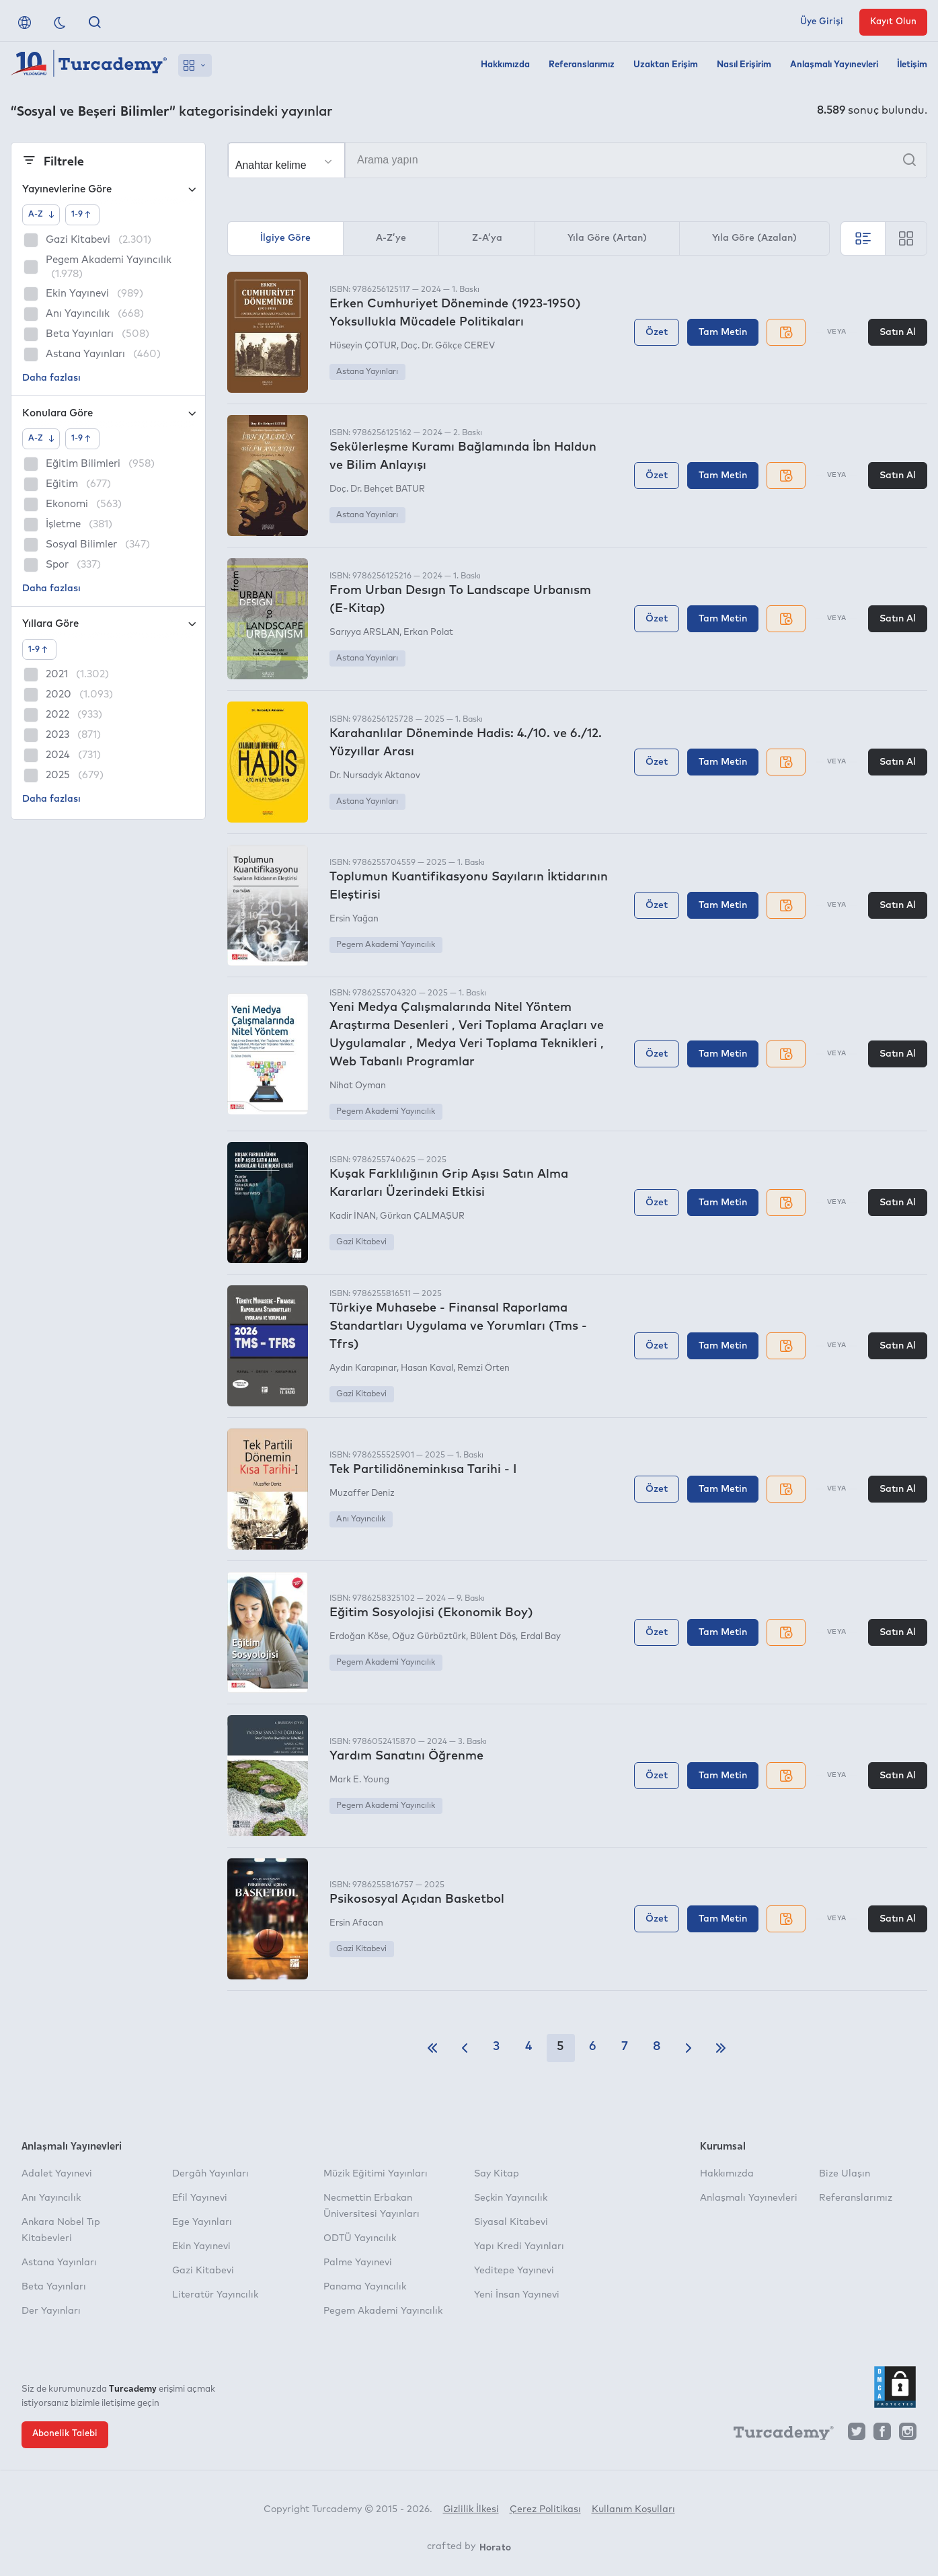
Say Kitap (496, 2174)
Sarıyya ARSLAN (364, 632)
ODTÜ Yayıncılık (359, 2238)
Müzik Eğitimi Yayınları (375, 2174)
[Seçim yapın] (286, 161)
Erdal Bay (540, 1636)
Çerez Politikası (545, 2509)
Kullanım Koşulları (633, 2509)
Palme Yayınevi (357, 2262)
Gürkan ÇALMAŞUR (422, 1216)
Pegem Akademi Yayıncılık (385, 945)
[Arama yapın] (577, 160)
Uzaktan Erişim (665, 65)
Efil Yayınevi (199, 2198)
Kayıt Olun (893, 21)
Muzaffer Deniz (362, 1493)
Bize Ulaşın (844, 2174)
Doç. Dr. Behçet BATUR (377, 489)
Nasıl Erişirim (744, 65)
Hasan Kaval (427, 1368)
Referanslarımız (582, 65)
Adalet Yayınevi (57, 2174)
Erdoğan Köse (358, 1636)
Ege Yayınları (202, 2222)
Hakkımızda (505, 65)
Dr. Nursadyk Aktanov (374, 775)
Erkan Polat (428, 632)
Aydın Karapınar (363, 1368)
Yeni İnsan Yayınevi (516, 2295)
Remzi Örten (483, 1368)
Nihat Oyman (357, 1086)
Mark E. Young (359, 1780)
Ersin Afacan (356, 1923)
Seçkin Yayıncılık (510, 2198)
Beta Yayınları (54, 2286)
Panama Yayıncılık (364, 2286)
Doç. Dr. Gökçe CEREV (448, 346)
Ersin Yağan (354, 919)
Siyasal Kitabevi (511, 2222)
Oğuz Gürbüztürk (429, 1636)
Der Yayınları (51, 2311)
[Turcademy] (777, 2435)
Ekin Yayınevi (201, 2246)
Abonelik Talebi (64, 2433)
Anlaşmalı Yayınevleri (834, 65)
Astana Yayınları (367, 372)
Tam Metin (723, 332)
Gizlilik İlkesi (471, 2509)
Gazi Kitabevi (361, 1242)
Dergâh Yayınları (210, 2174)
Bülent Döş (493, 1636)
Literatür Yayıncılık (215, 2295)
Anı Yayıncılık (360, 1519)
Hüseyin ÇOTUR (363, 346)
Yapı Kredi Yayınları (519, 2246)
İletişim (912, 65)
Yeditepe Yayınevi (514, 2270)
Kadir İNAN (352, 1216)
